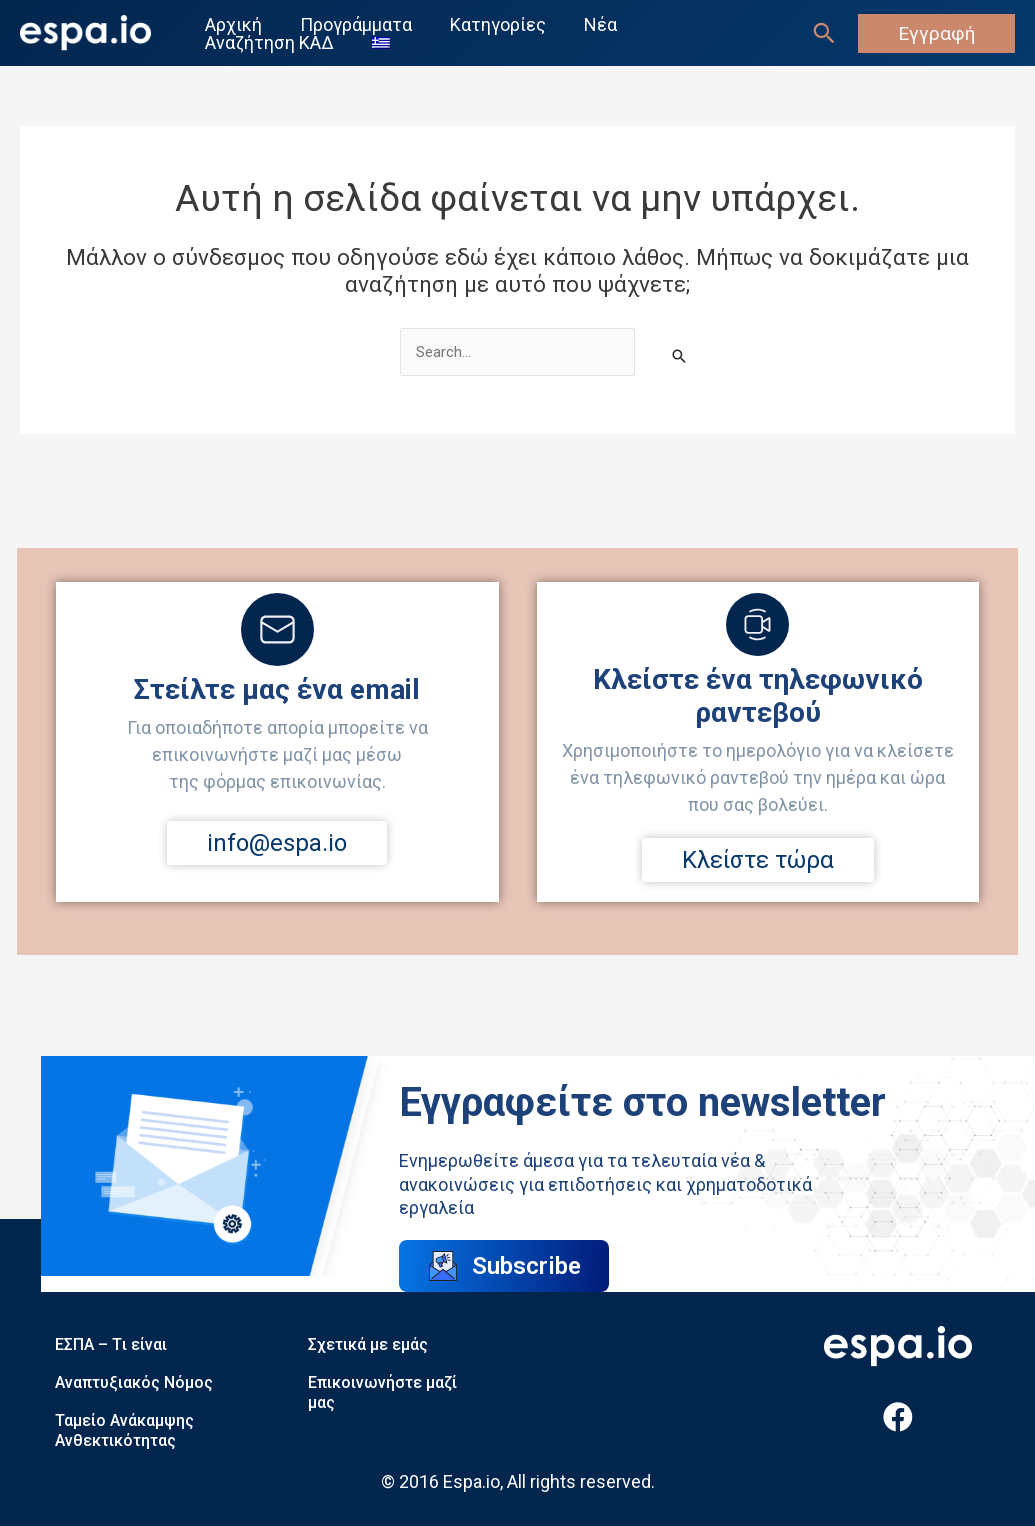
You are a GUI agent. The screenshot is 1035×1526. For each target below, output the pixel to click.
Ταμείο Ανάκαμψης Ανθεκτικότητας (124, 1430)
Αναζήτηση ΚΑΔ (270, 43)
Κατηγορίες (495, 25)
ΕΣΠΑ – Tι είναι (111, 1344)
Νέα (595, 25)
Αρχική (234, 25)
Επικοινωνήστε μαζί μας (382, 1392)
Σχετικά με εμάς (368, 1344)
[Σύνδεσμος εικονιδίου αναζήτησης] (824, 33)
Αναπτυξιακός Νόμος (134, 1382)
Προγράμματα (355, 25)
